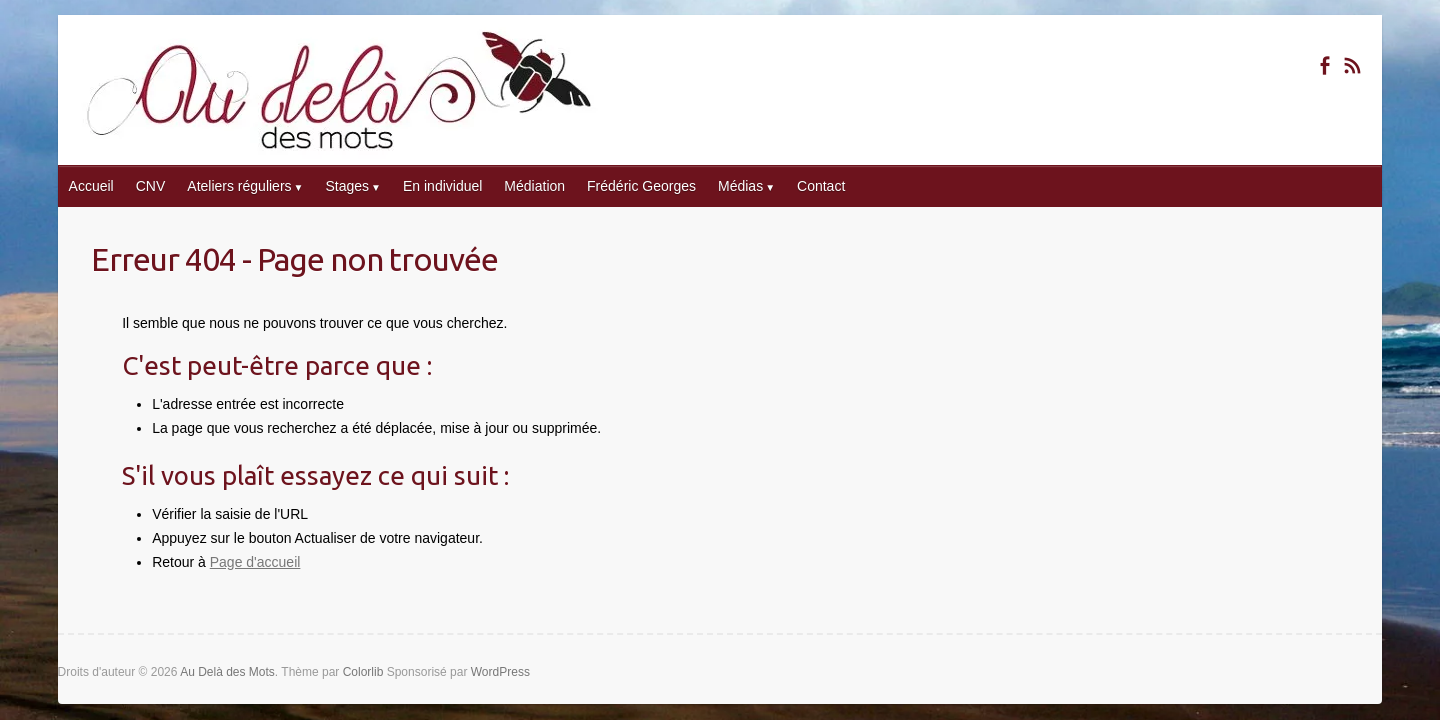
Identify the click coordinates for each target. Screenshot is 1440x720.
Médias (740, 186)
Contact (821, 186)
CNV (151, 186)
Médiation (534, 186)
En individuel (442, 186)
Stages (347, 186)
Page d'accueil (255, 562)
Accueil (91, 186)
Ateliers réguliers (239, 186)
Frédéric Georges (641, 186)
